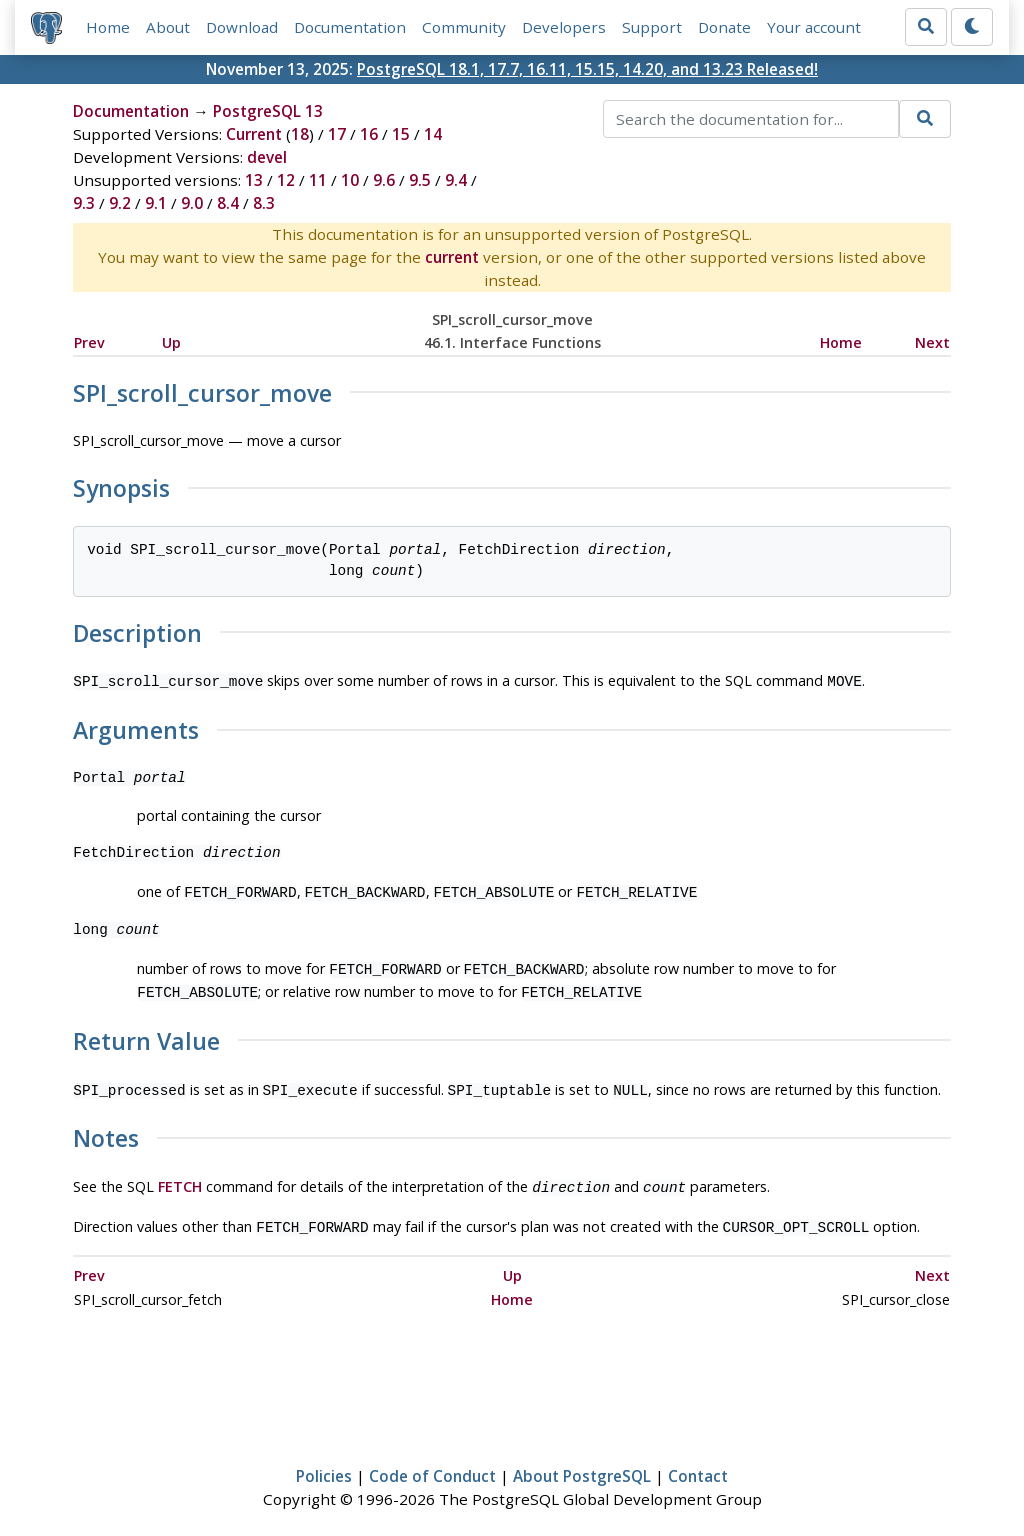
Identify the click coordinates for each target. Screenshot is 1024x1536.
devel (267, 157)
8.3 (264, 203)
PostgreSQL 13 (268, 111)
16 (369, 134)
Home (108, 27)
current (452, 257)
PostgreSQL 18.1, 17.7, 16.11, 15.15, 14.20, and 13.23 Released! (587, 69)
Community (464, 27)
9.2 (120, 203)
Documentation (350, 27)
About (168, 27)
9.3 (84, 203)
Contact (698, 1462)
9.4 (456, 180)
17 (337, 134)
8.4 (228, 203)
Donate (724, 27)
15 (401, 134)
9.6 (384, 180)
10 (350, 180)
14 (433, 134)
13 (254, 180)
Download (242, 27)
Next (932, 342)
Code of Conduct (432, 1462)
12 (286, 180)
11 (318, 180)
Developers (564, 27)
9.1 (156, 203)
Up (171, 342)
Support (652, 27)
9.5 (420, 180)
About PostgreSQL (582, 1462)
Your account (814, 27)
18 (300, 134)
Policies (324, 1462)
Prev (89, 342)
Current (254, 134)
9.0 (192, 203)
